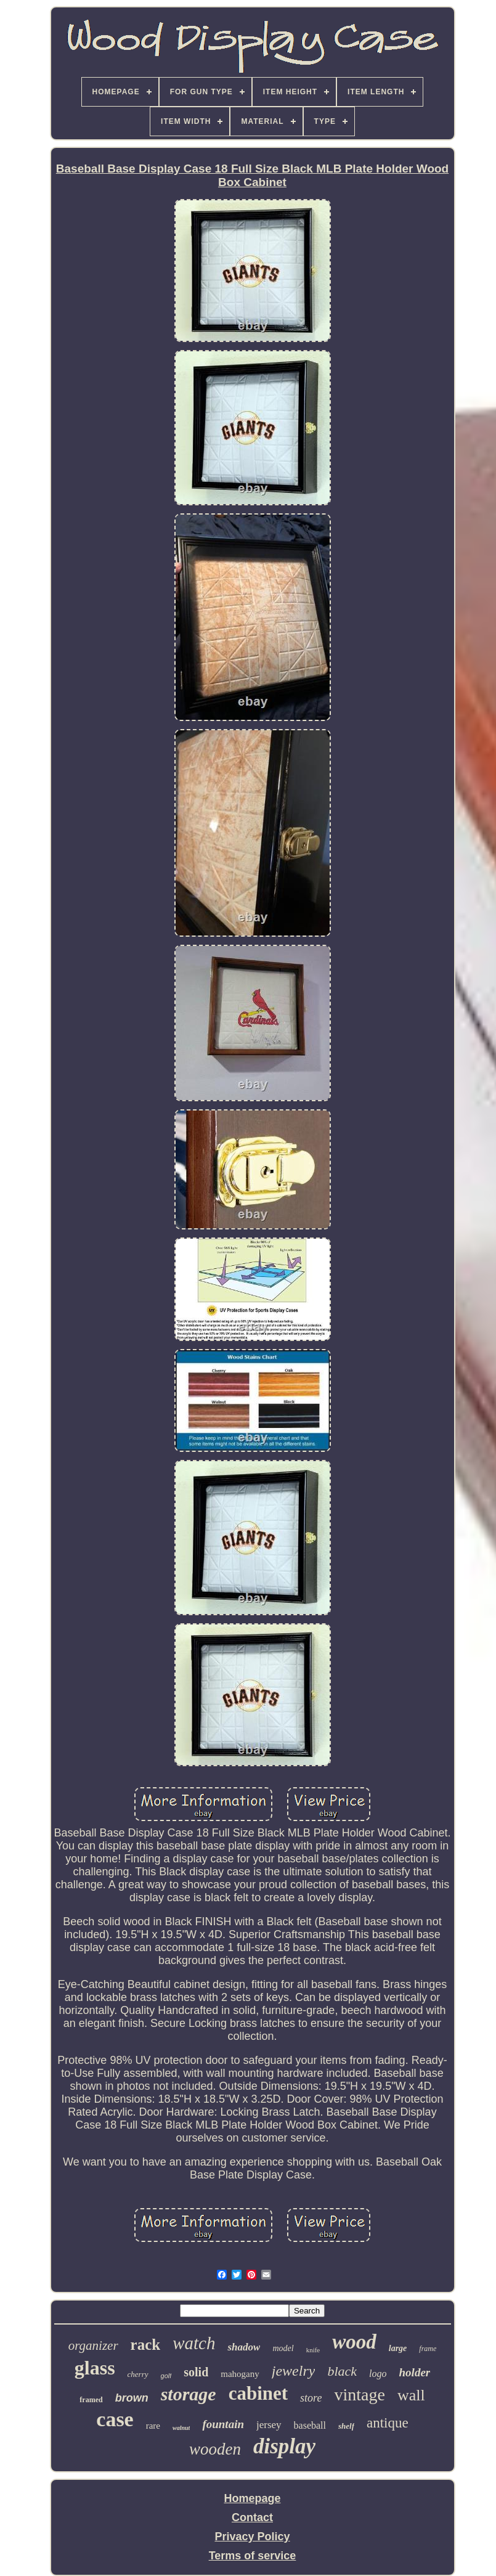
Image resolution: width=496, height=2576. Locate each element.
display (284, 2446)
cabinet (258, 2393)
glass (95, 2368)
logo (377, 2373)
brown (131, 2398)
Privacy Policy (252, 2536)
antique (388, 2423)
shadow (243, 2347)
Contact (252, 2517)
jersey (269, 2425)
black (342, 2371)
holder (415, 2372)
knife (313, 2350)
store (311, 2398)
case (114, 2419)
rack (146, 2344)
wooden (215, 2449)
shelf (346, 2426)
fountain (223, 2424)
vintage (359, 2394)
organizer (93, 2345)
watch (194, 2343)
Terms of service (252, 2556)
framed (90, 2399)
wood (354, 2342)
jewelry (293, 2371)
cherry (138, 2374)
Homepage (252, 2498)
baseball (310, 2425)
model (282, 2348)
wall (411, 2395)
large (398, 2348)
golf (166, 2375)
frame (427, 2348)
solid (196, 2372)
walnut (181, 2427)
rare (153, 2426)
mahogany (240, 2374)
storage (188, 2394)
